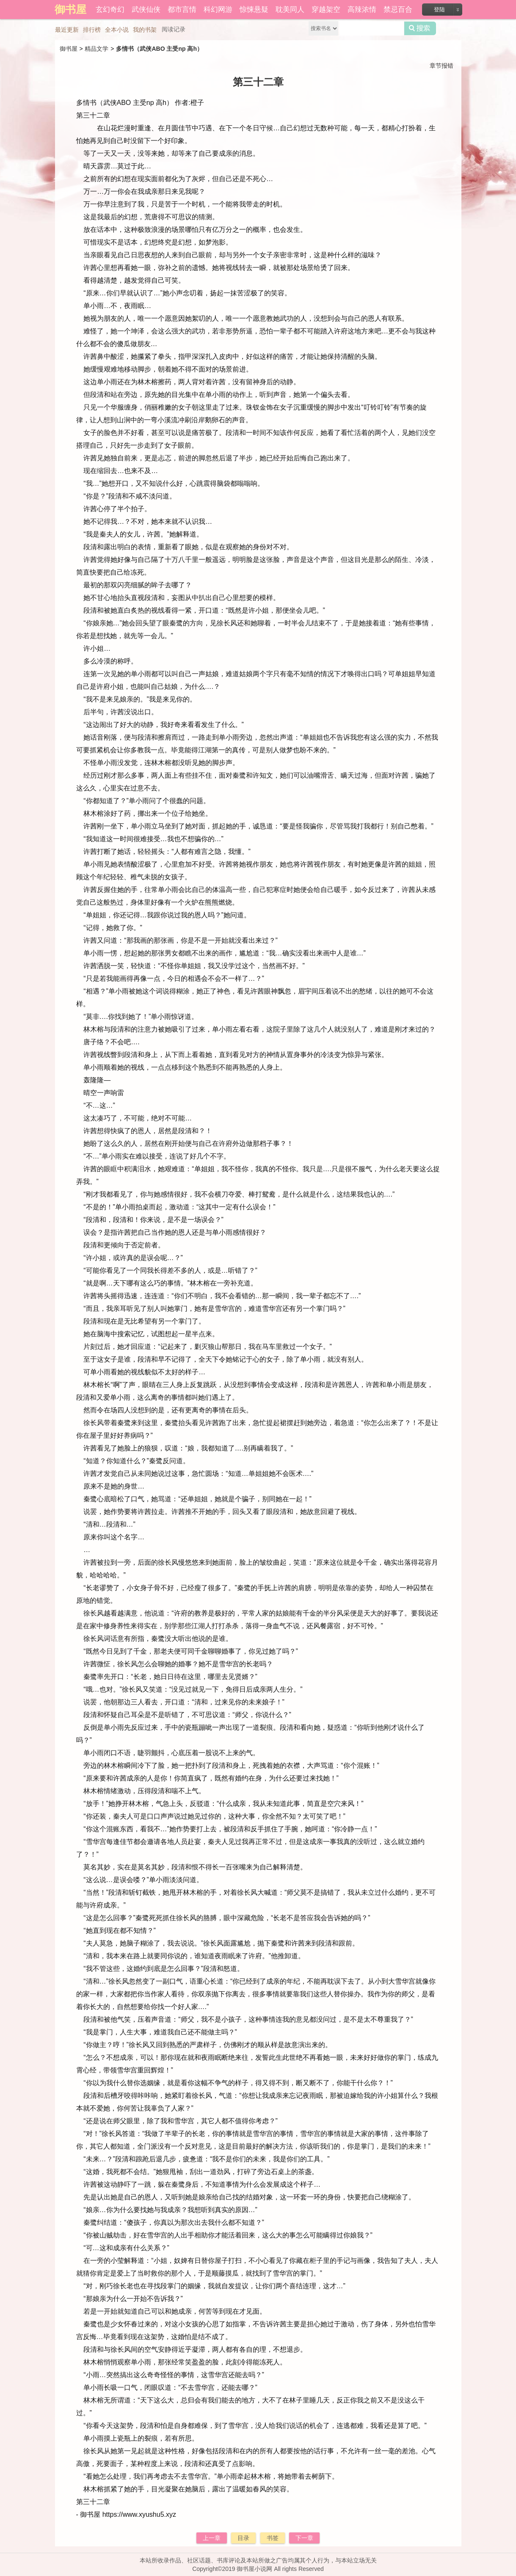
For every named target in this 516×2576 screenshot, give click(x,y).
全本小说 (117, 29)
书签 (273, 2538)
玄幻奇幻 (110, 10)
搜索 (420, 28)
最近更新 (67, 29)
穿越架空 (326, 10)
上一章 (212, 2538)
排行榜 (92, 29)
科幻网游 (218, 10)
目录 (243, 2538)
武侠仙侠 (146, 10)
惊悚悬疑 (254, 10)
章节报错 (441, 65)
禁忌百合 (398, 10)
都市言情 (182, 10)
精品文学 (96, 48)
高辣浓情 (362, 10)
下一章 (304, 2538)
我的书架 (145, 29)
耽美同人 (290, 10)
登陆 (439, 9)
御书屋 (68, 48)
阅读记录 (173, 29)
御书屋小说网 (254, 2568)
